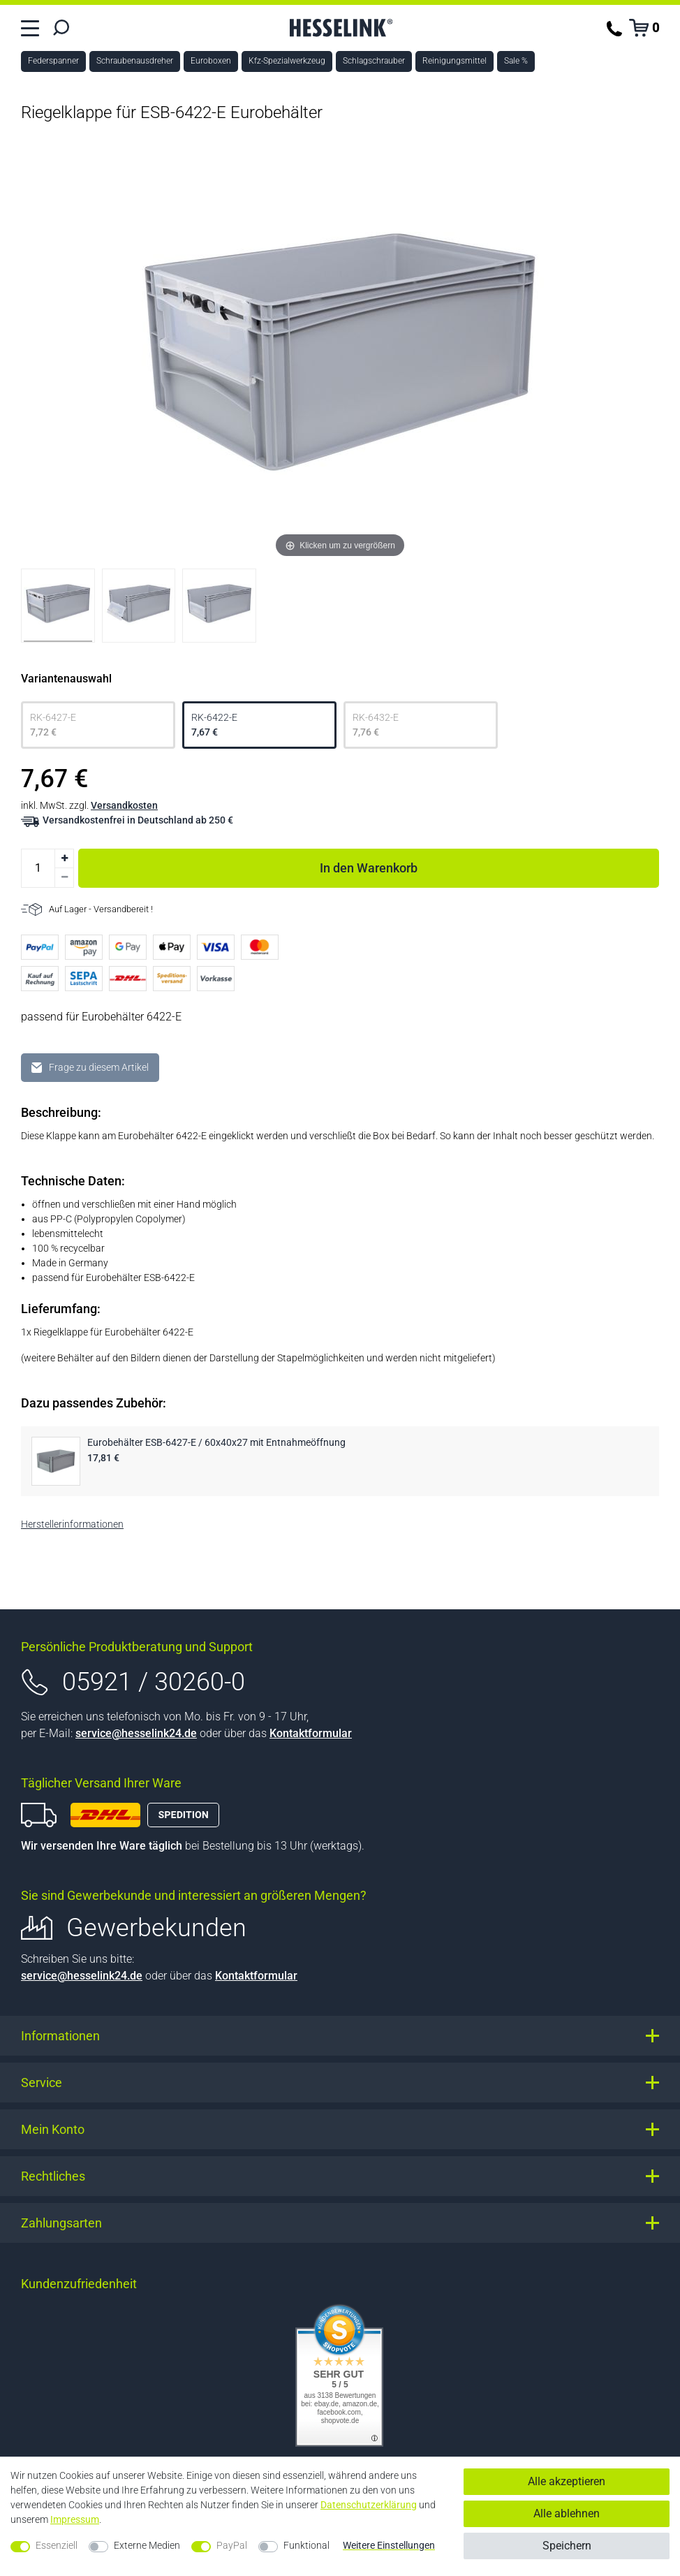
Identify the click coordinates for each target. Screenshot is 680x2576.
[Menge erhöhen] (64, 858)
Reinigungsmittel (454, 61)
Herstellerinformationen (72, 1524)
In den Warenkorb (489, 865)
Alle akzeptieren (566, 2481)
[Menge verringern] (64, 878)
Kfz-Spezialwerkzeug (287, 61)
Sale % (516, 61)
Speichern (566, 2545)
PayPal (231, 2545)
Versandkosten (124, 805)
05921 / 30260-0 (153, 1682)
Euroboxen (211, 61)
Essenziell (56, 2545)
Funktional (306, 2545)
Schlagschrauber (374, 61)
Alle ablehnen (566, 2513)
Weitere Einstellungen (389, 2545)
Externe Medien (147, 2545)
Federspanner (53, 61)
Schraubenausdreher (134, 61)
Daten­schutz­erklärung (368, 2504)
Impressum (74, 2519)
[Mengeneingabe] (37, 868)
